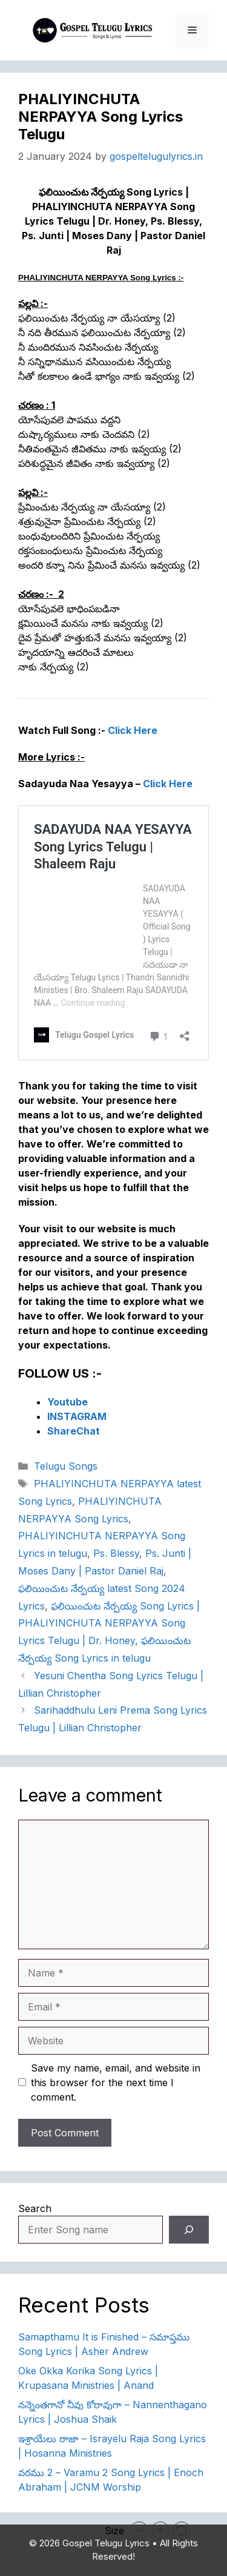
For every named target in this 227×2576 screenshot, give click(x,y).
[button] (139, 2531)
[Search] (189, 2230)
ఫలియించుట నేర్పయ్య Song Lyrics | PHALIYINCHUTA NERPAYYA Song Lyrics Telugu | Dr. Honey (109, 1623)
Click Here (132, 730)
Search (34, 2208)
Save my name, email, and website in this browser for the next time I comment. (115, 2082)
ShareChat (73, 1431)
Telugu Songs (65, 1466)
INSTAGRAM (77, 1416)
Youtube (67, 1402)
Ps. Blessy (116, 1553)
